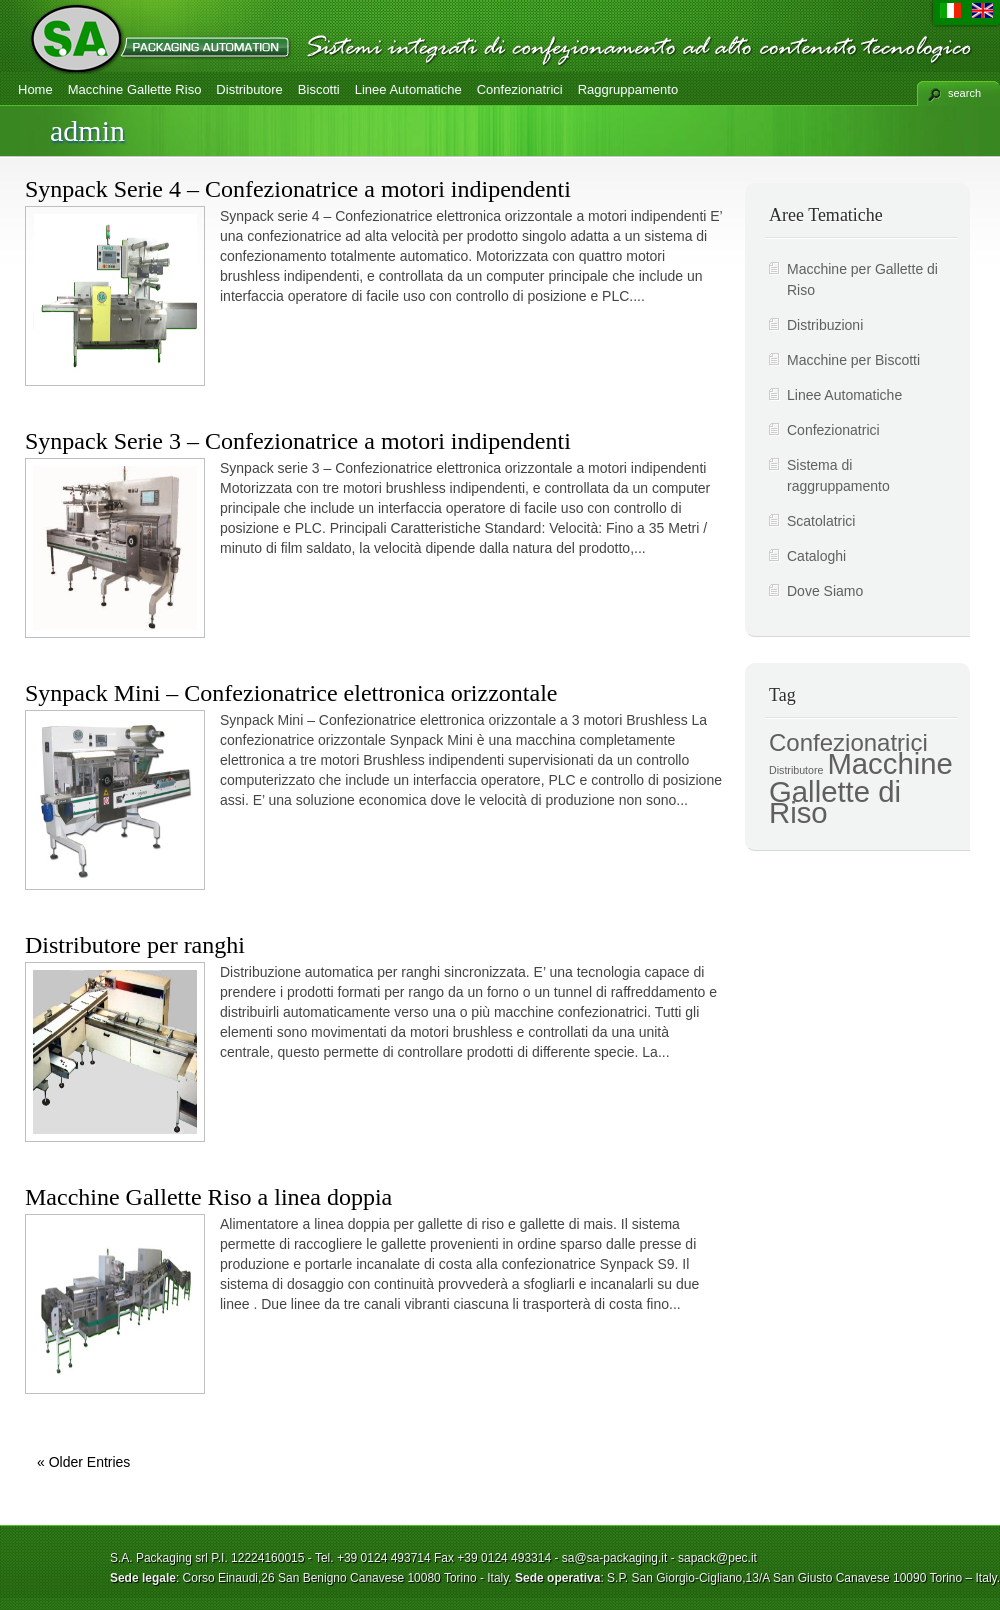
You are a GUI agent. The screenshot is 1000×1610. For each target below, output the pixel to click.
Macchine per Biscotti (853, 360)
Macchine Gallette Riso (135, 89)
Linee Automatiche (408, 89)
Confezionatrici (520, 89)
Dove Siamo (825, 591)
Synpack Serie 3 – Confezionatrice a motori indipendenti (298, 441)
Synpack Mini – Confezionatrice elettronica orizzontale (291, 693)
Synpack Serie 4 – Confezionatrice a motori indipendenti (298, 189)
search (964, 93)
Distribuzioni (825, 325)
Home (35, 89)
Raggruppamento (628, 89)
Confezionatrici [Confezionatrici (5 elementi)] (848, 742)
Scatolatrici (821, 521)
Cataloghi (816, 556)
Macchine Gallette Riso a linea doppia (208, 1197)
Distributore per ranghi (135, 945)
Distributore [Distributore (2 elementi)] (796, 770)
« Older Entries (83, 1462)
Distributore (249, 89)
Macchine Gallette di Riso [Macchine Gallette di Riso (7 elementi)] (861, 788)
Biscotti (319, 89)
